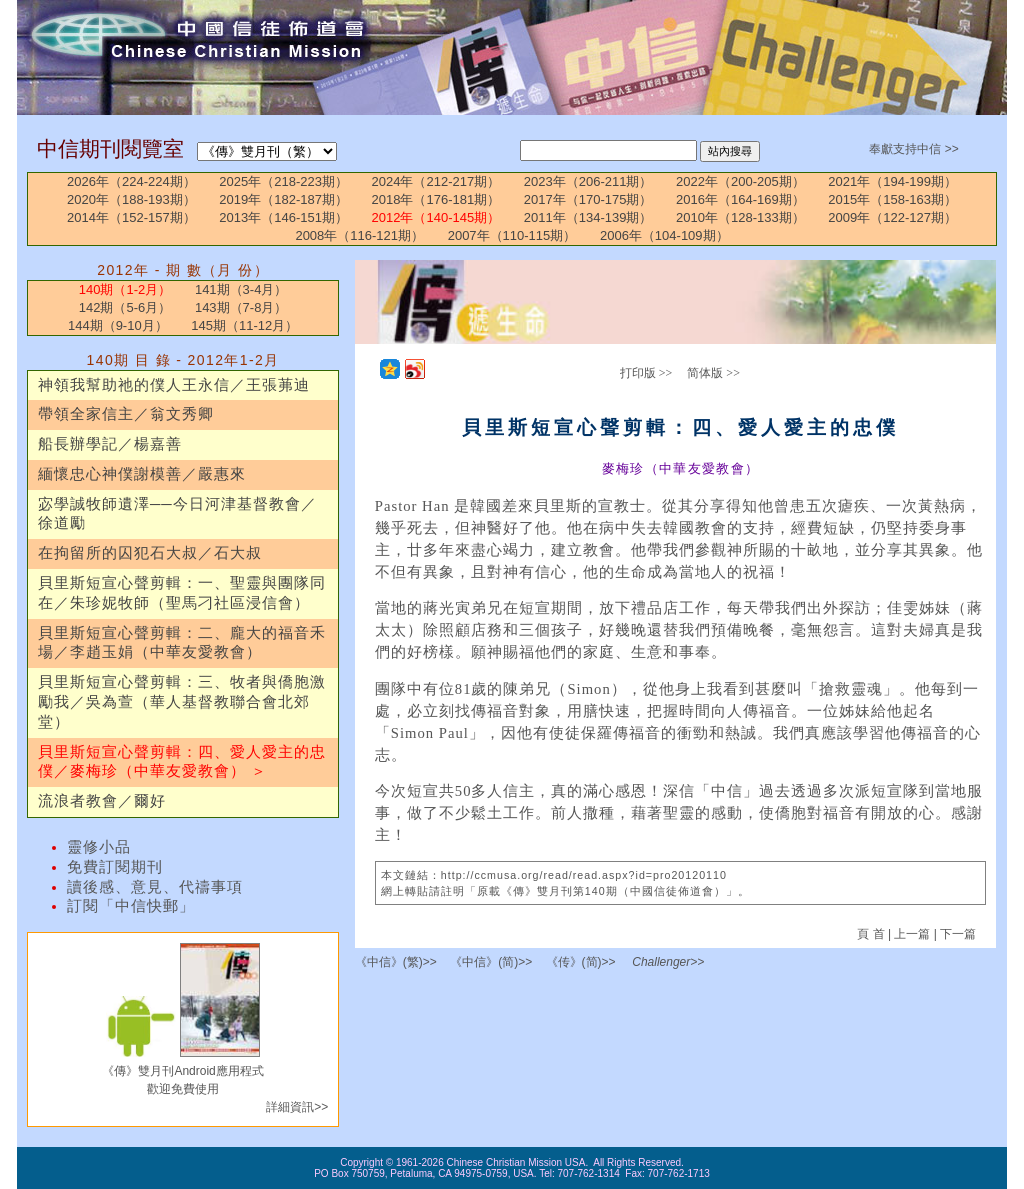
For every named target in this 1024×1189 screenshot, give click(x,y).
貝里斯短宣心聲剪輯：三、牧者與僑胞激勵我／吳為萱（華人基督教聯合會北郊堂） (182, 702)
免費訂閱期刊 (115, 867)
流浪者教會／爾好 (102, 801)
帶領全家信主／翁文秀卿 (126, 414)
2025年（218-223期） (283, 181)
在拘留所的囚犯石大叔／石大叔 (150, 553)
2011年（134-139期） (588, 217)
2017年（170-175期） (588, 199)
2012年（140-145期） (436, 217)
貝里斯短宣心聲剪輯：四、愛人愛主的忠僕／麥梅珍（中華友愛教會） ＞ (182, 762)
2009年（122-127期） (892, 217)
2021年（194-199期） (892, 181)
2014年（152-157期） (131, 217)
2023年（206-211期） (588, 181)
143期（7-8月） (241, 307)
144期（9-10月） (118, 325)
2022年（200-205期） (740, 181)
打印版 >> (646, 373)
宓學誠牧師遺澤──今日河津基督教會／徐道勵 (177, 514)
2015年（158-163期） (892, 199)
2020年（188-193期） (131, 199)
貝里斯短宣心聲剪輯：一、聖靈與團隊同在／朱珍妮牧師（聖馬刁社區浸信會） (182, 593)
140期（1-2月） (125, 289)
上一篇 (912, 934)
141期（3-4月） (241, 289)
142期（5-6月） (125, 307)
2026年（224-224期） (131, 181)
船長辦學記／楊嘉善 (110, 444)
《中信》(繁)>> (396, 962)
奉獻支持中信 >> (913, 149)
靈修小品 (99, 847)
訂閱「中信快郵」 (131, 906)
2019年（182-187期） (283, 199)
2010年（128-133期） (740, 217)
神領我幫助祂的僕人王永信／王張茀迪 (174, 385)
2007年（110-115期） (512, 235)
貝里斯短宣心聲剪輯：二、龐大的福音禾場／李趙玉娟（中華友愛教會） (182, 643)
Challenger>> (668, 962)
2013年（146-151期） (283, 217)
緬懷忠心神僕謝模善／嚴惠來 (142, 474)
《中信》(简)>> (491, 962)
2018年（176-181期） (436, 199)
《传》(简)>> (581, 962)
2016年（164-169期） (740, 199)
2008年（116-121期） (359, 235)
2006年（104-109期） (664, 235)
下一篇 (958, 934)
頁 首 (872, 934)
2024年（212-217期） (436, 181)
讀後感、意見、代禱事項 (155, 887)
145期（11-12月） (244, 325)
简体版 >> (713, 373)
